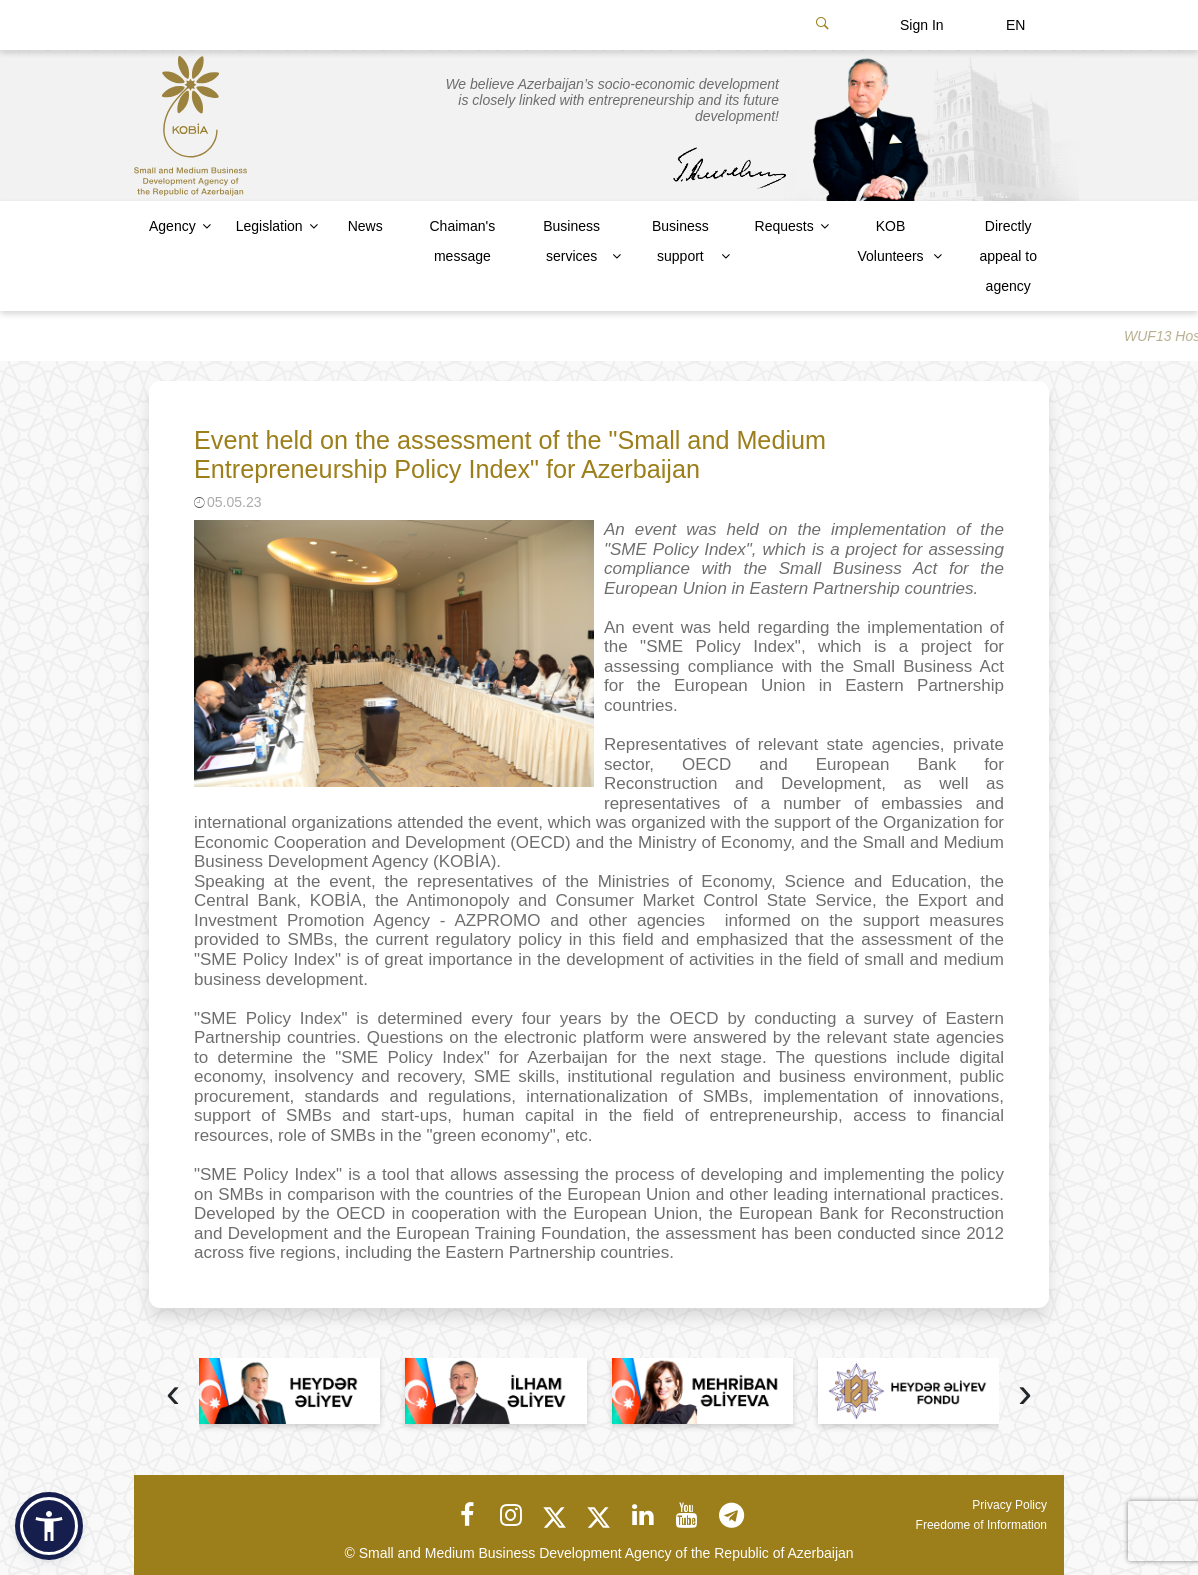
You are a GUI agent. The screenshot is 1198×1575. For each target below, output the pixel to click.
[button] (49, 1526)
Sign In (922, 25)
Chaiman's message (462, 241)
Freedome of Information (981, 1525)
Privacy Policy (1009, 1505)
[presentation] (173, 1395)
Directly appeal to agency (1008, 256)
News (365, 226)
